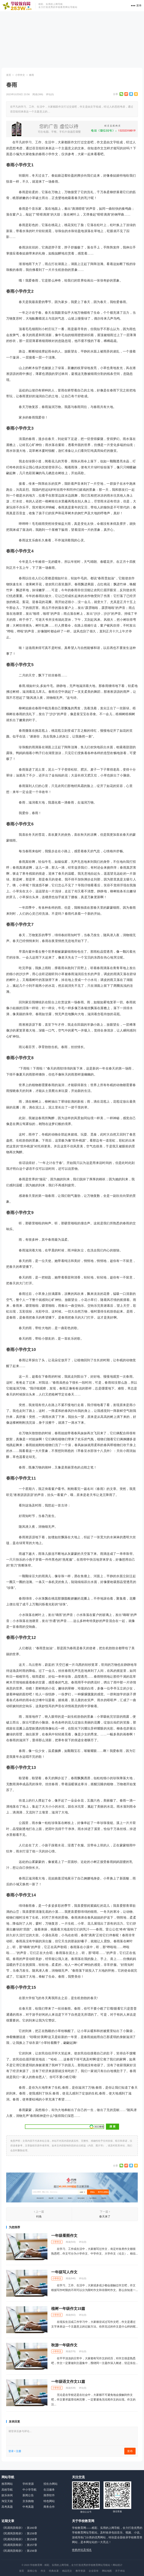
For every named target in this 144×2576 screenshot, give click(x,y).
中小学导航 (29, 2489)
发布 (130, 2451)
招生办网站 (51, 2483)
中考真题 (28, 2506)
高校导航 (7, 2489)
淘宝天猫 (7, 2501)
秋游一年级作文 (64, 2345)
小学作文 (20, 75)
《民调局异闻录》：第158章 (19, 2539)
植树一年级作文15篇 (68, 2308)
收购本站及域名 (82, 2549)
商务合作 (49, 2506)
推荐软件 (49, 2495)
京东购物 (28, 2501)
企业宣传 (93, 2570)
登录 (11, 2451)
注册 (18, 2451)
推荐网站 (7, 2483)
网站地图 (107, 2570)
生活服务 (49, 2489)
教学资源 (80, 2570)
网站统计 (117, 2565)
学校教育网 (36, 2565)
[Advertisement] (72, 39)
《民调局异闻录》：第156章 (19, 2550)
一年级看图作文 (64, 2235)
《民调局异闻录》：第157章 (19, 2544)
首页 (8, 75)
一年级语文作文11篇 (68, 2381)
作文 (43, 2570)
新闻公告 (28, 2495)
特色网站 (49, 2501)
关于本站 (120, 2570)
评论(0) (50, 94)
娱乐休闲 (7, 2495)
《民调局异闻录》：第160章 (19, 2527)
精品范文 (67, 2570)
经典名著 (54, 2570)
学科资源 (28, 2483)
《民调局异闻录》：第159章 (19, 2533)
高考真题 (7, 2506)
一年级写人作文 (64, 2272)
